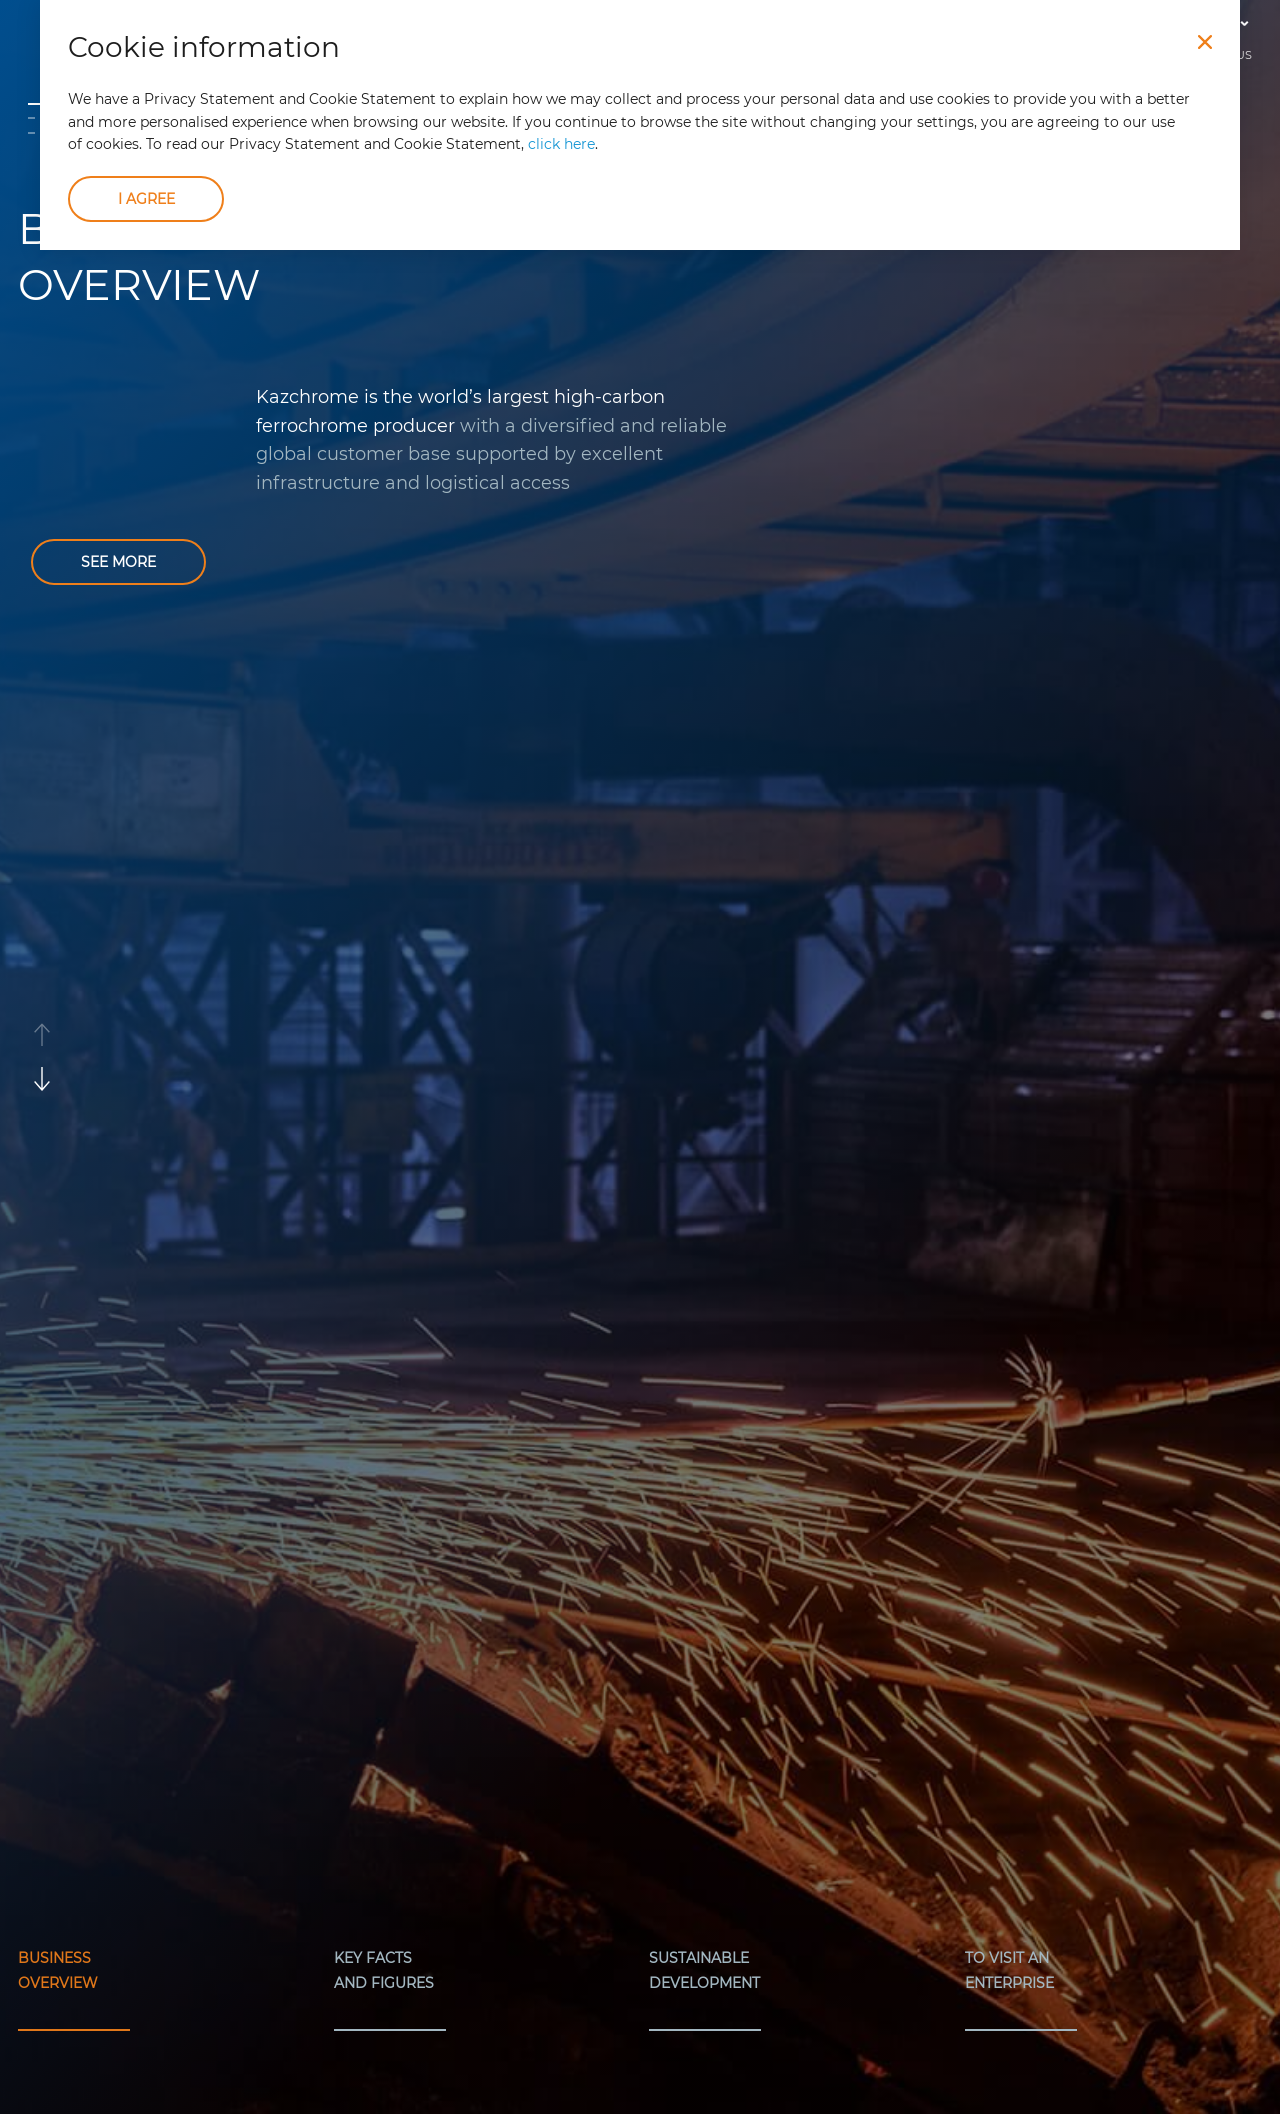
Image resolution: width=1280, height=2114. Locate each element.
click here (561, 144)
